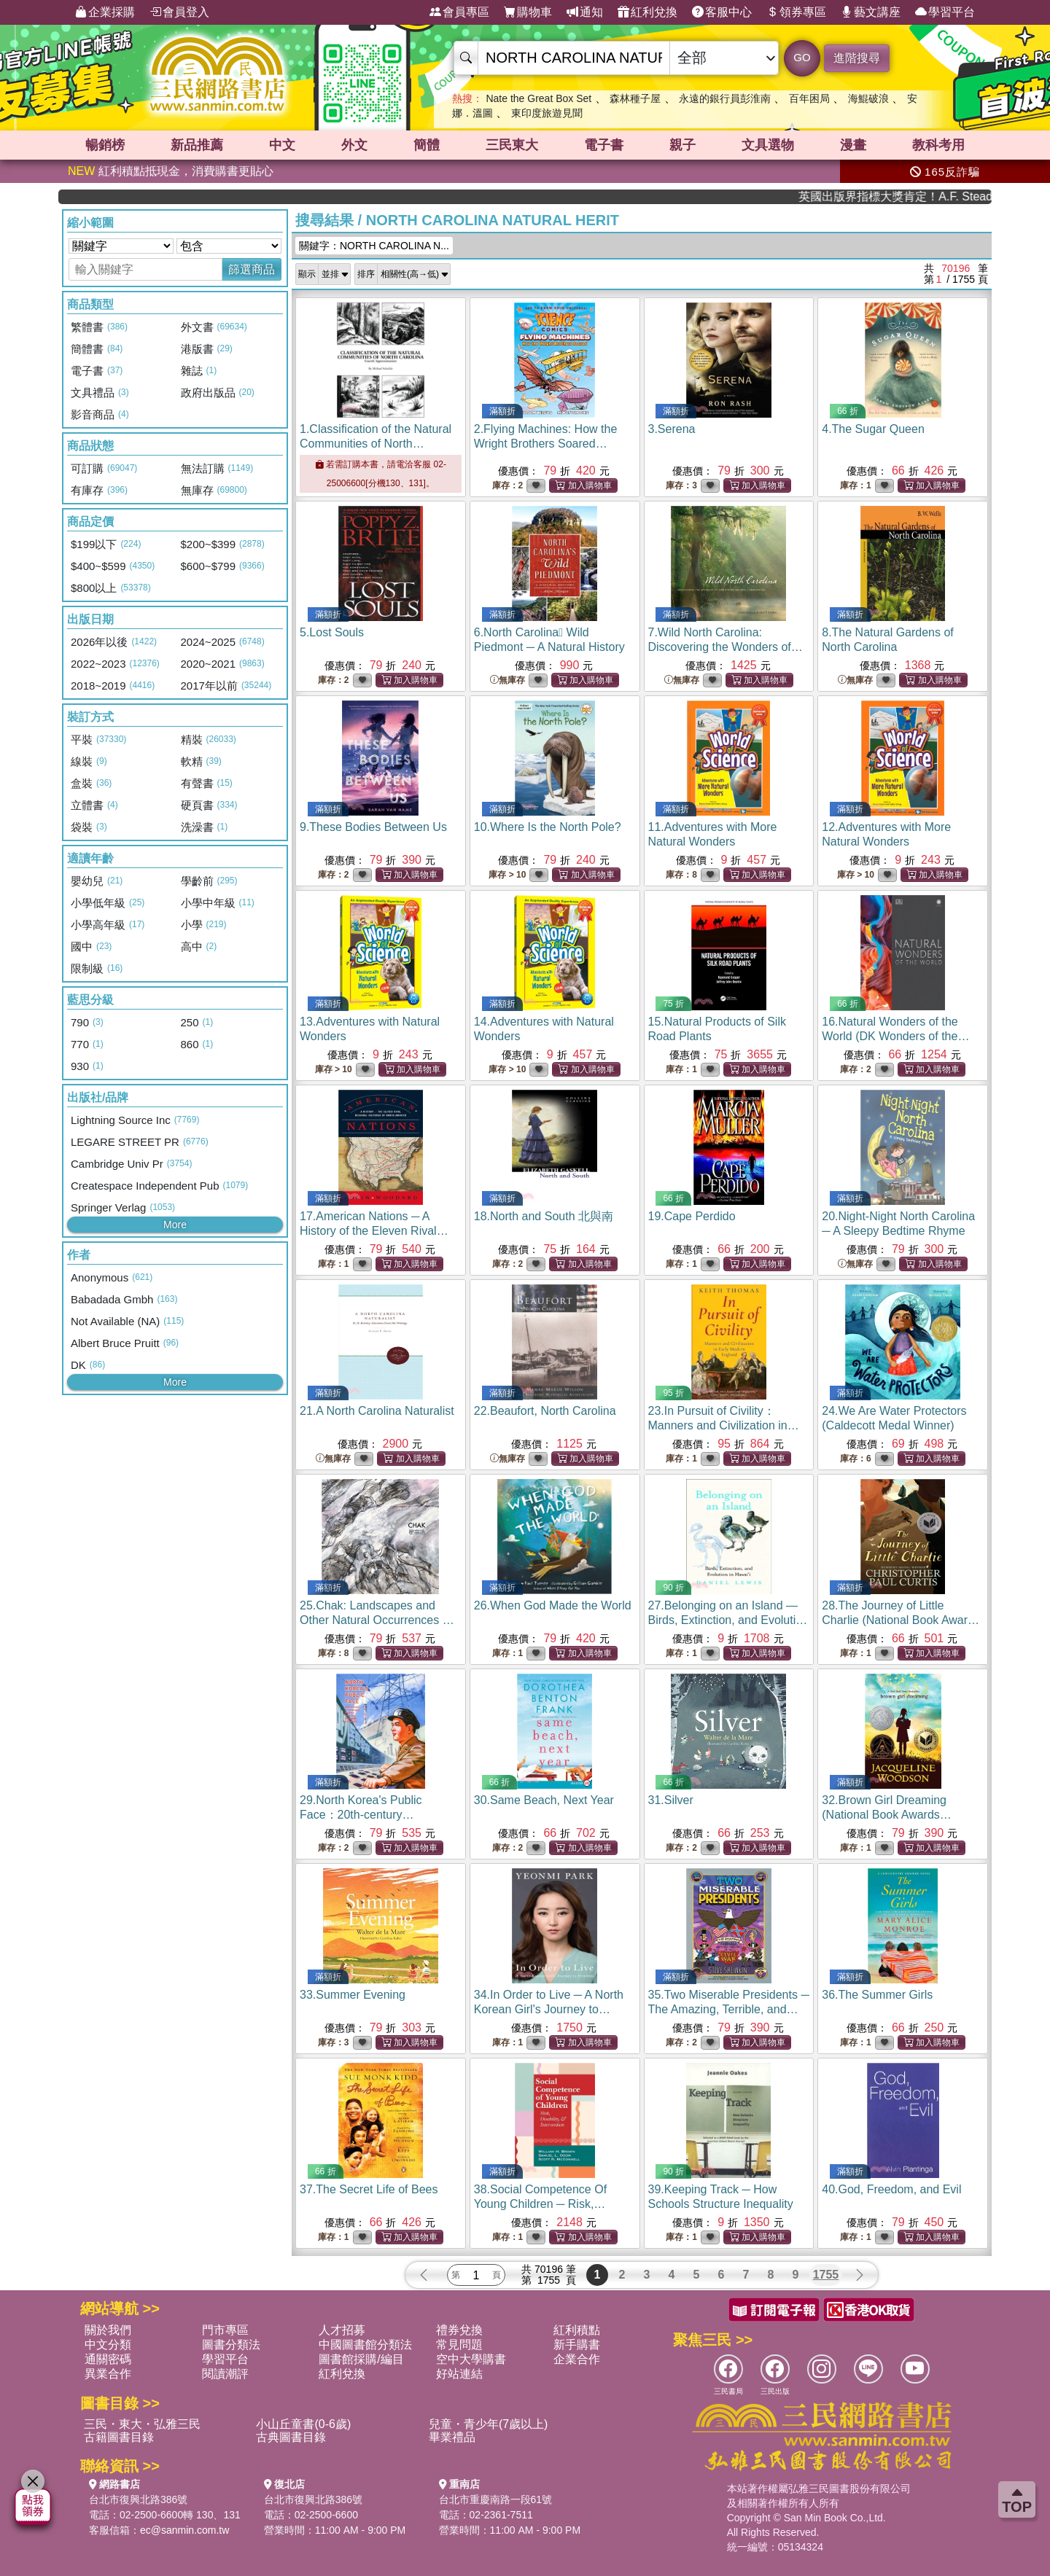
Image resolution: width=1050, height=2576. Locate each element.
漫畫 (853, 145)
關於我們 (108, 2330)
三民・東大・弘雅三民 (142, 2424)
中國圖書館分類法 (365, 2344)
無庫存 (507, 680)
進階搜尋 (856, 58)
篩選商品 (251, 269)
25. (377, 1620)
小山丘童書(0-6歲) (303, 2424)
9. (373, 827)
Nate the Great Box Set (538, 98)
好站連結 (459, 2374)
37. (369, 2189)
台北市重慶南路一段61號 (496, 2499)
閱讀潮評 (225, 2374)
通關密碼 (108, 2359)
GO (801, 57)
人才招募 (342, 2330)
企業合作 (576, 2359)
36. (877, 1994)
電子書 (603, 145)
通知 (585, 12)
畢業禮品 (452, 2437)
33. (352, 1994)
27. (728, 1620)
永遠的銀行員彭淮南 (725, 98)
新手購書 (576, 2344)
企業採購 (105, 12)
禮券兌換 (459, 2330)
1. (380, 443)
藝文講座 (871, 12)
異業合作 (108, 2374)
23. (723, 1425)
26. (552, 1605)
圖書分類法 (231, 2344)
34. (548, 2009)
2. (546, 443)
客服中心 (722, 12)
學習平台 (945, 12)
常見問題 (459, 2344)
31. (670, 1800)
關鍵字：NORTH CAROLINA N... (374, 245)
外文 (354, 145)
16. (895, 1036)
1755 (826, 2274)
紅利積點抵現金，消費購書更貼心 (170, 171)
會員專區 (459, 12)
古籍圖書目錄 (119, 2437)
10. (547, 827)
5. (332, 632)
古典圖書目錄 (291, 2437)
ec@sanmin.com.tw (184, 2530)
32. (887, 1814)
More (175, 1224)
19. (692, 1216)
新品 (197, 145)
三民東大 (512, 145)
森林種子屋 (635, 98)
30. (544, 1800)
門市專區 (225, 2330)
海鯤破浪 (868, 98)
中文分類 (108, 2344)
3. (672, 429)
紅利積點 (576, 2330)
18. (543, 1216)
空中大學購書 (471, 2359)
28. (901, 1620)
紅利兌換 (647, 12)
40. (891, 2189)
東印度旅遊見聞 (547, 113)
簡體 (426, 145)
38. (540, 2204)
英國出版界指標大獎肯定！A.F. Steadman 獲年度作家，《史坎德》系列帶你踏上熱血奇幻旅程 (931, 196)
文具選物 (768, 145)
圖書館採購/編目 (361, 2359)
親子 (682, 145)
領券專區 (796, 12)
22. (545, 1411)
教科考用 (938, 145)
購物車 (528, 12)
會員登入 (179, 12)
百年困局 (809, 98)
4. (873, 429)
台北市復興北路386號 (138, 2499)
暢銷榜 (105, 145)
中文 (282, 145)
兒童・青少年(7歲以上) (488, 2424)
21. (377, 1411)
